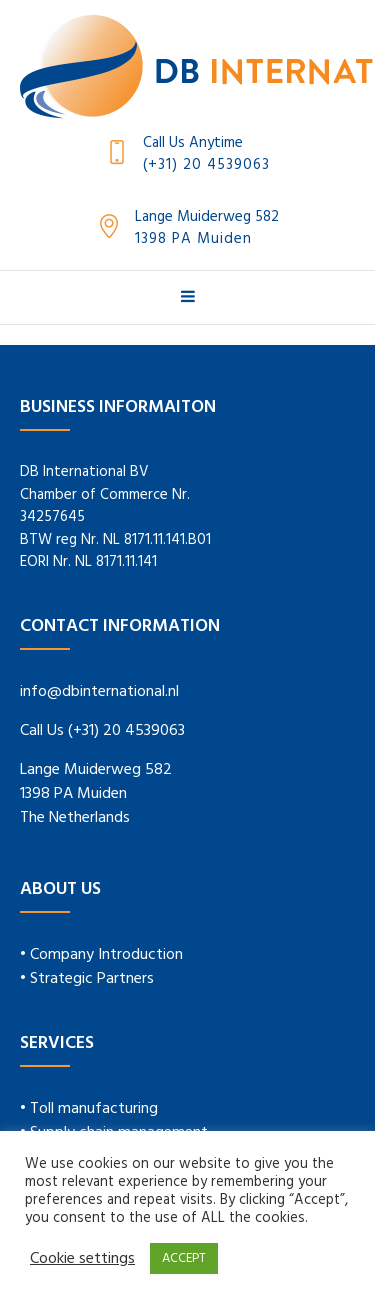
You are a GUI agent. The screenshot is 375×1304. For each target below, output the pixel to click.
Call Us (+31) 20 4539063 (102, 731)
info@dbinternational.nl (99, 692)
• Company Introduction (101, 955)
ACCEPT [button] (184, 1258)
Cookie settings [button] (82, 1259)
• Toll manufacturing (89, 1109)
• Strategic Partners (87, 979)
